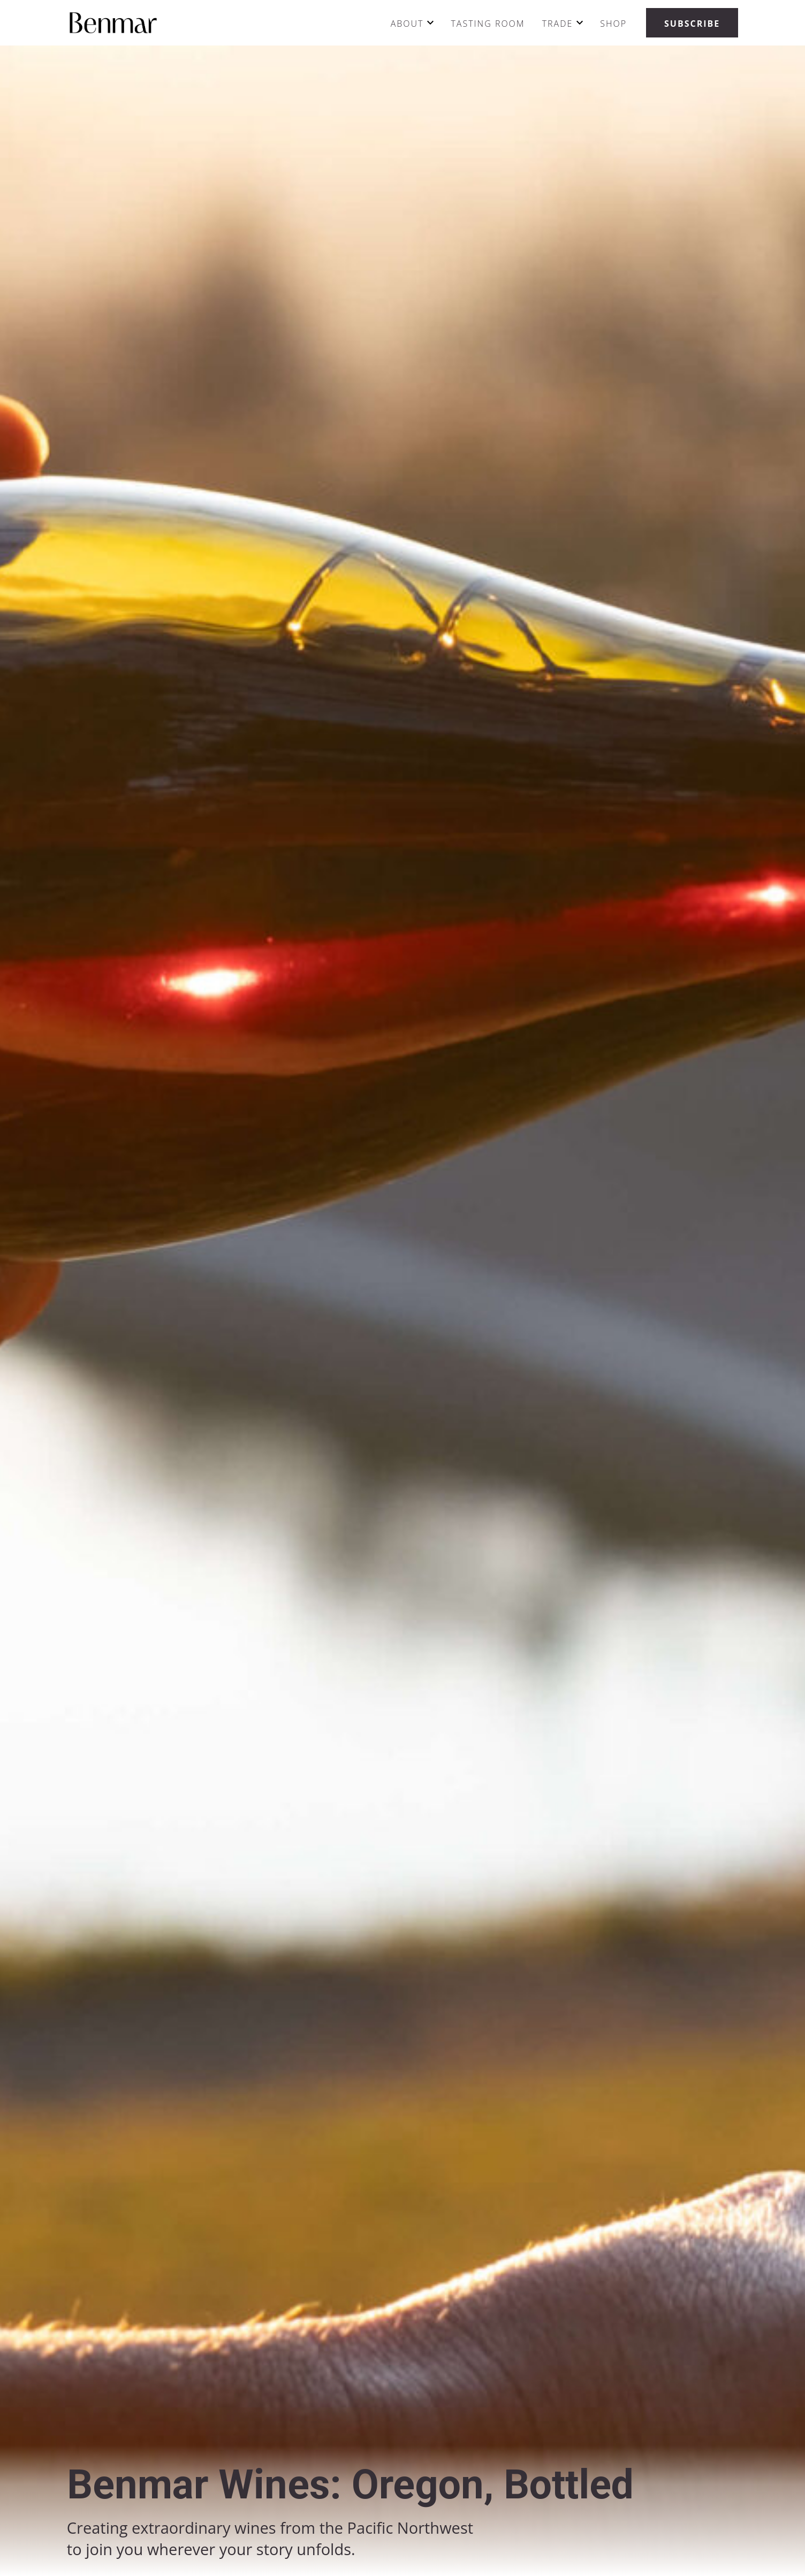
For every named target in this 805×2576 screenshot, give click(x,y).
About (407, 23)
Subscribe (692, 23)
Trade (557, 23)
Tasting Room (488, 23)
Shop (613, 23)
